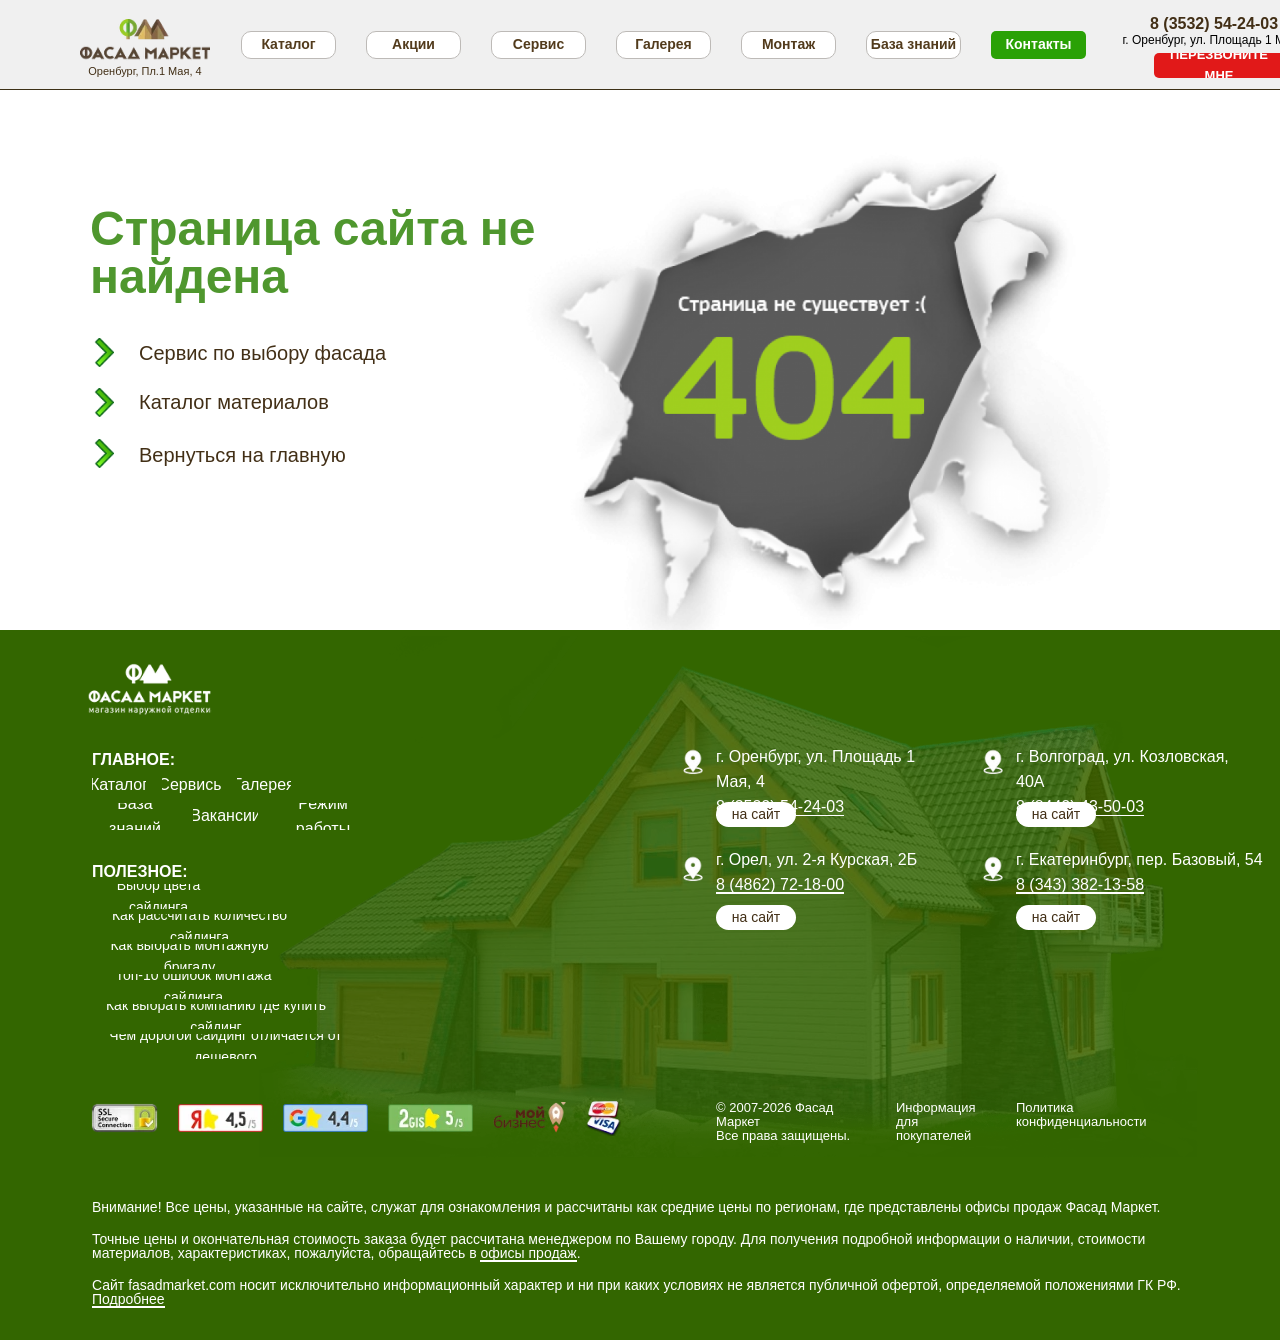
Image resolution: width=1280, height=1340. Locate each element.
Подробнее (128, 1299)
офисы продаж (528, 1253)
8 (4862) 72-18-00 (780, 884)
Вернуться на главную (242, 455)
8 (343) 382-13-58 (1080, 884)
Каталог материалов (234, 402)
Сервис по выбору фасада (262, 353)
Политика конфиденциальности (1081, 1114)
